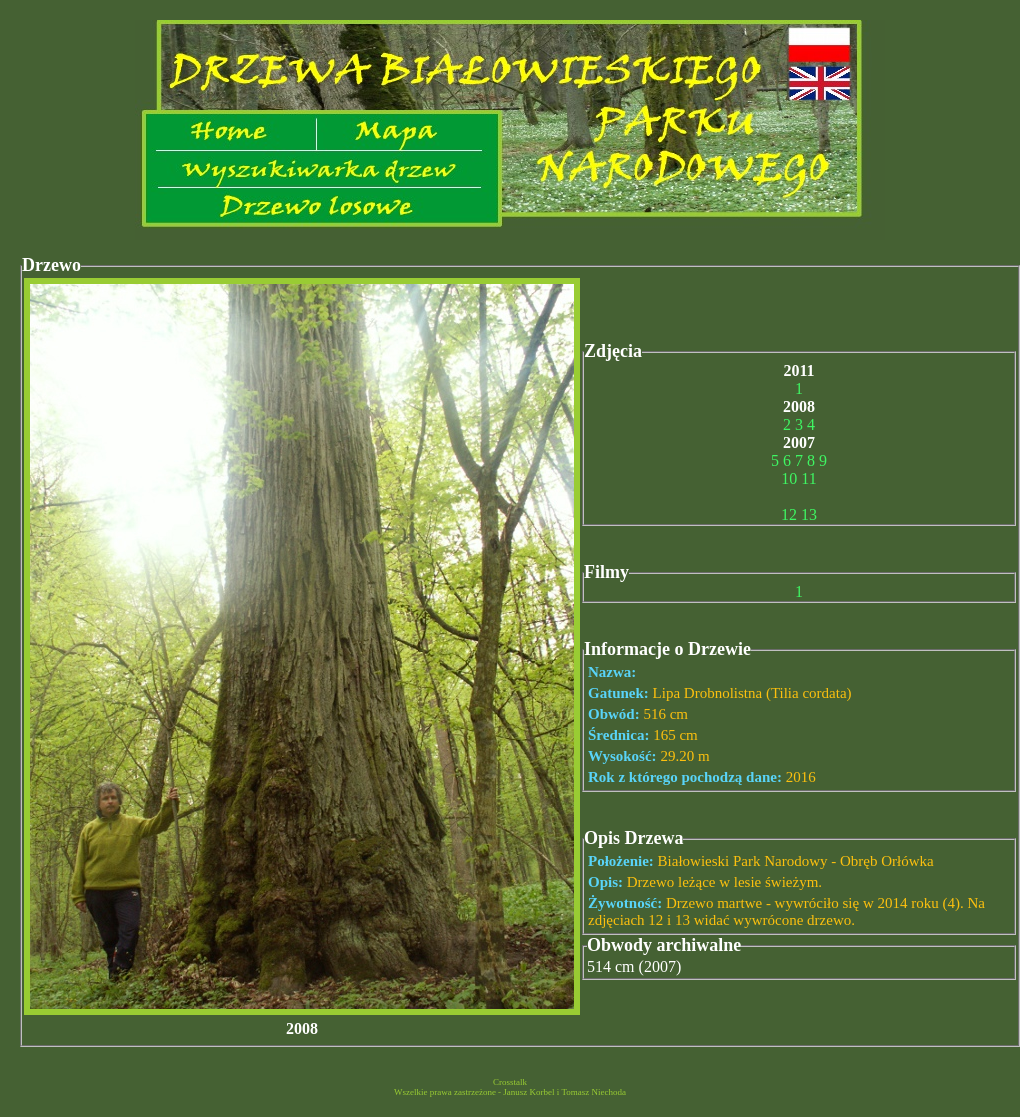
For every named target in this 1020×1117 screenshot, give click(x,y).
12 (789, 514)
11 (808, 478)
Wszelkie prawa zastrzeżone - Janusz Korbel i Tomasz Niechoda (510, 1092)
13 (809, 514)
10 (789, 478)
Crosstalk (510, 1082)
